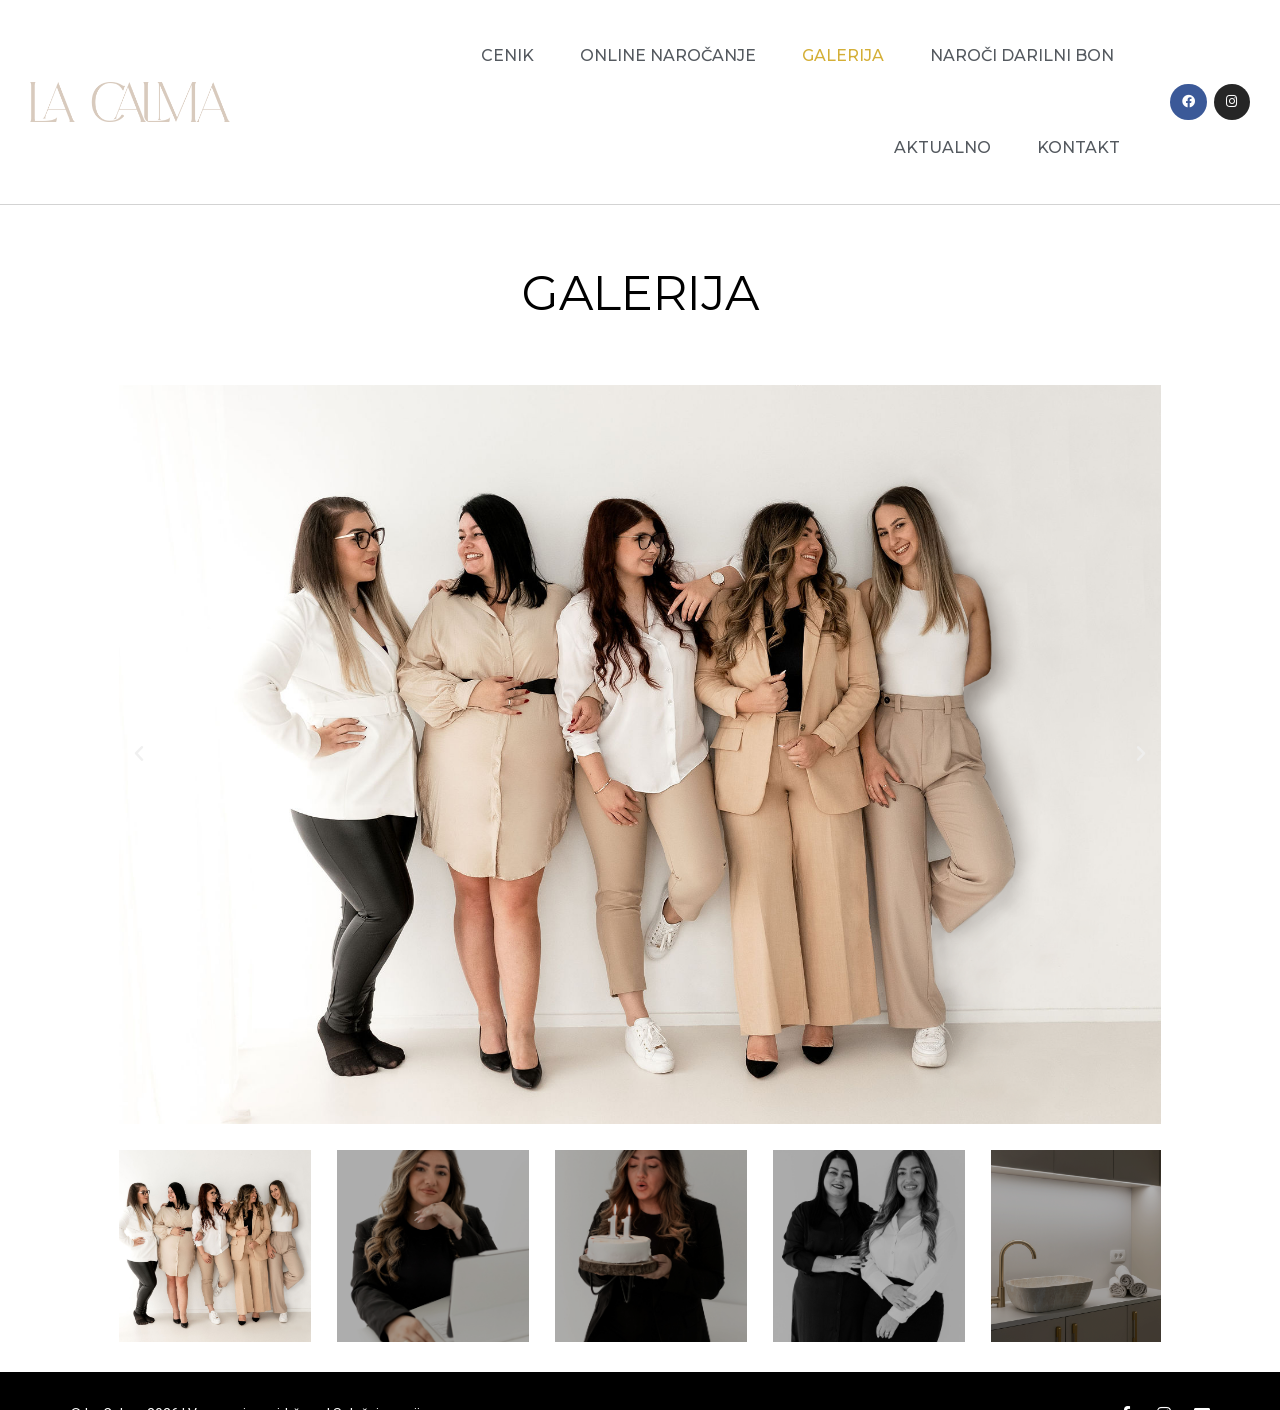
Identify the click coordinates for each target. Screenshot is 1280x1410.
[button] (140, 754)
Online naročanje (668, 55)
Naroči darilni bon (1022, 55)
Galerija (843, 55)
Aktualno (942, 147)
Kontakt (1078, 147)
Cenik (507, 55)
